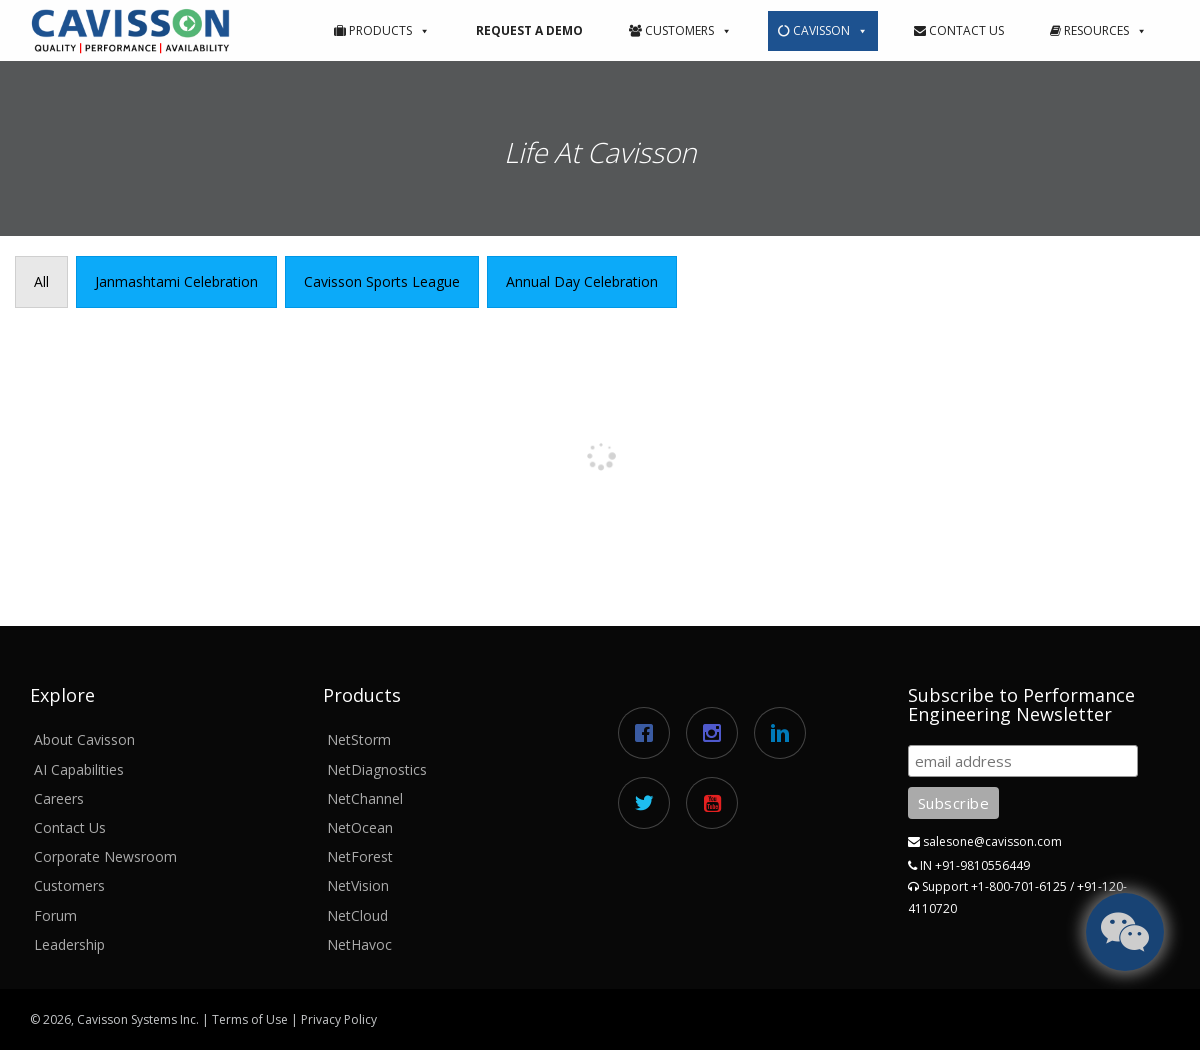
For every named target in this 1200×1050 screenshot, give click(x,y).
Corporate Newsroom (105, 856)
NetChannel (365, 798)
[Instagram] (717, 733)
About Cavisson (84, 739)
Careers (59, 798)
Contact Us (959, 30)
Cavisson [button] (823, 30)
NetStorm (359, 739)
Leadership (69, 944)
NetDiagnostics (377, 769)
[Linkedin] (785, 733)
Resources (1098, 30)
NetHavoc (359, 944)
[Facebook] (649, 733)
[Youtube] (717, 803)
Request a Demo (529, 30)
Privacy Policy (339, 1019)
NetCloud (357, 915)
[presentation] (41, 282)
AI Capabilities (79, 769)
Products (382, 30)
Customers (680, 30)
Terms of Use (250, 1019)
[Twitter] (649, 803)
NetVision (358, 885)
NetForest (360, 856)
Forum (55, 915)
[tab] (41, 282)
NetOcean (360, 827)
